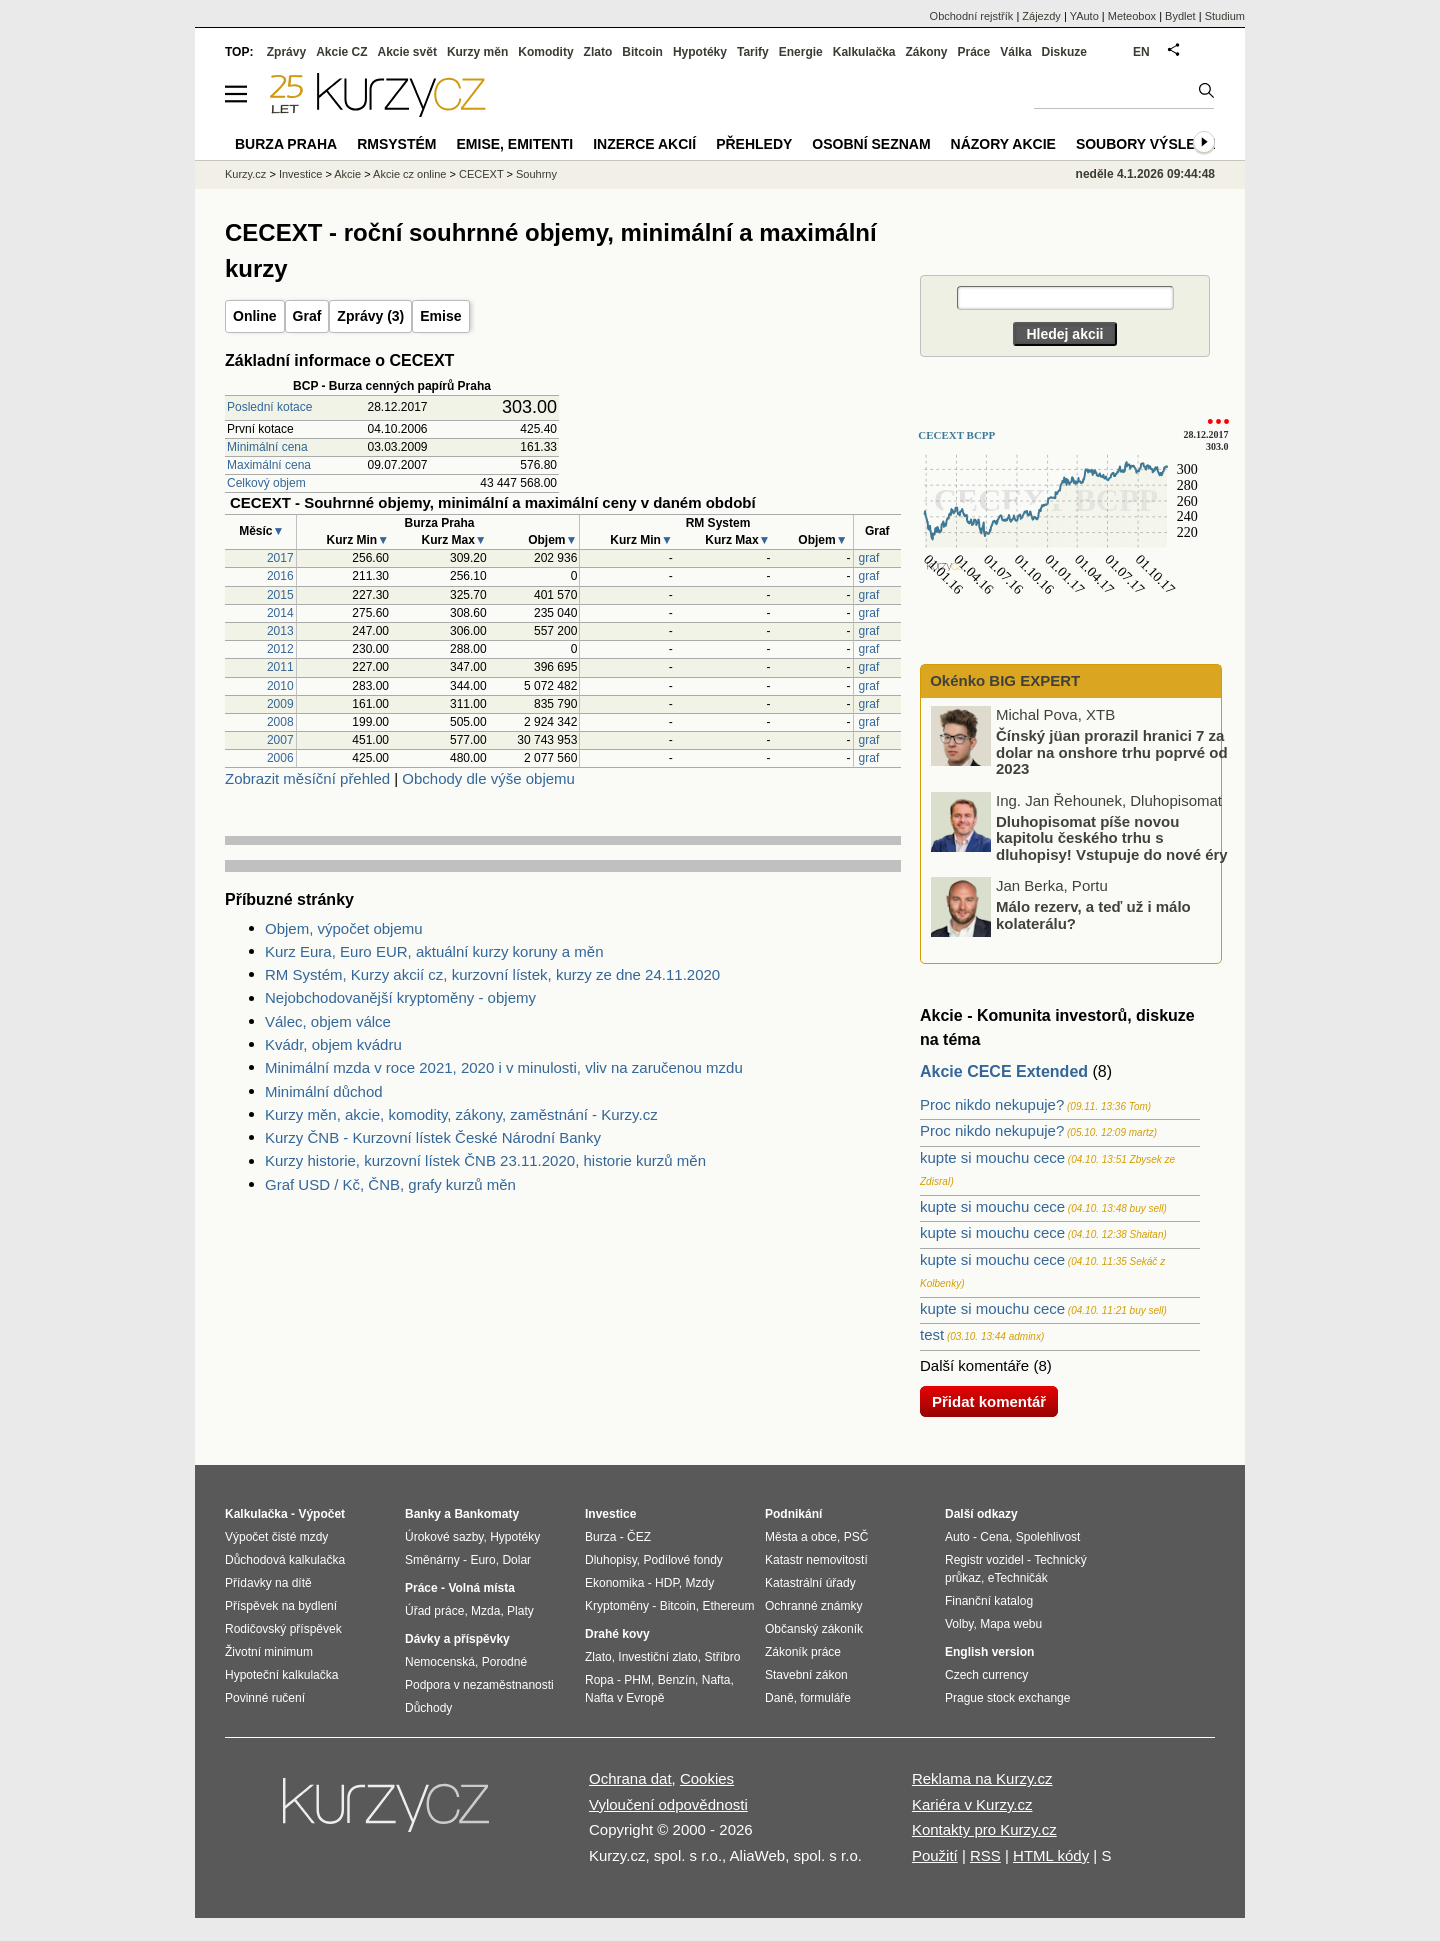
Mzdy (700, 1583)
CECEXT (481, 174)
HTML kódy (1051, 1855)
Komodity (545, 52)
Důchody (428, 1708)
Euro (482, 1560)
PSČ (856, 1537)
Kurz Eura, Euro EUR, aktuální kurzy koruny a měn (434, 951)
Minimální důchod (324, 1091)
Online (255, 316)
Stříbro (722, 1657)
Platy (520, 1611)
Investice (300, 174)
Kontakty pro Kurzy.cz (984, 1829)
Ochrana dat (630, 1778)
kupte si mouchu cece (992, 1157)
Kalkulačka (864, 52)
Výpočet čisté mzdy (276, 1537)
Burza (600, 1537)
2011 (280, 667)
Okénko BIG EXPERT (1003, 680)
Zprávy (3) (370, 316)
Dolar (516, 1560)
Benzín (676, 1680)
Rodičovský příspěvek (283, 1629)
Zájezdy (1041, 16)
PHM (637, 1680)
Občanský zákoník (814, 1629)
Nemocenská (440, 1662)
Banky (423, 1514)
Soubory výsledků (1151, 144)
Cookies (707, 1778)
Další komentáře (974, 1365)
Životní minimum (269, 1652)
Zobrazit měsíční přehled (307, 778)
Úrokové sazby (444, 1537)
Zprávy (286, 52)
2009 (280, 704)
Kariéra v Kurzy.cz (972, 1804)
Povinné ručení (265, 1698)
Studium (1225, 16)
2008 (280, 722)
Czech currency (986, 1675)
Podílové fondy (682, 1560)
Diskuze (1064, 52)
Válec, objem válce (328, 1021)
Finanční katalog (989, 1601)
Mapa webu (1011, 1624)
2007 (280, 740)
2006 (280, 758)
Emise (440, 316)
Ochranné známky (813, 1606)
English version (989, 1652)
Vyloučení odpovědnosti (668, 1804)
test (932, 1334)
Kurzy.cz (245, 174)
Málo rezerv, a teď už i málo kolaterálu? (1093, 915)
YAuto (1084, 16)
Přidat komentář (989, 1401)
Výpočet (321, 1514)
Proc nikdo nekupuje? (992, 1104)
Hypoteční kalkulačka (281, 1675)
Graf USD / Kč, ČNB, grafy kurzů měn (390, 1184)
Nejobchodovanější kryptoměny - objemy (400, 997)
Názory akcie (1003, 144)
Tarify (753, 52)
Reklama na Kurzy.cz (982, 1778)
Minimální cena (267, 447)
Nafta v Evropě (624, 1698)
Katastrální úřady (810, 1583)
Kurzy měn (477, 52)
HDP (667, 1583)
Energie (801, 52)
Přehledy (754, 144)
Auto (957, 1537)
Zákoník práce (803, 1652)
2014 (280, 613)
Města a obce (801, 1537)
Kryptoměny (617, 1606)
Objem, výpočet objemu (344, 928)
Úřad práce (434, 1611)
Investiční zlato (657, 1657)
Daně (779, 1698)
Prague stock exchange (1007, 1698)
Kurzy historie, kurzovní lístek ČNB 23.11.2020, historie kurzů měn (485, 1160)
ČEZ (639, 1537)
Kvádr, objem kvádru (333, 1044)
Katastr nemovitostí (816, 1560)
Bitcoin (642, 52)
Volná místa (481, 1588)
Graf (307, 316)
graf (869, 558)
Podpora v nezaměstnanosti (479, 1685)
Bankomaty (486, 1514)
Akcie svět (407, 52)
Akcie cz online (409, 174)
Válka (1015, 52)
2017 (280, 558)
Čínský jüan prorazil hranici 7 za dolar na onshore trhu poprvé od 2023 (1112, 752)
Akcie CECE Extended (1004, 1071)
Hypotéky (700, 52)
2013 (280, 631)
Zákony (926, 52)
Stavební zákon (806, 1675)
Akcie (347, 174)
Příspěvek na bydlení (281, 1606)
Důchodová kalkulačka (285, 1560)
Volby (959, 1624)
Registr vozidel (984, 1560)
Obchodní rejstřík (972, 16)
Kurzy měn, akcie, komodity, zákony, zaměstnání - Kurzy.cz (461, 1114)
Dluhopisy (611, 1560)
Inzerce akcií (644, 144)
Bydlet (1180, 16)
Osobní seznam (871, 144)
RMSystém (396, 144)
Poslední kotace (269, 407)
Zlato (598, 52)
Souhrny (536, 174)
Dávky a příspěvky (457, 1639)
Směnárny (432, 1560)
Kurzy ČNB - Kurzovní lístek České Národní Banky (433, 1137)
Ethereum (728, 1606)
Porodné (504, 1662)
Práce (974, 52)
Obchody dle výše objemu (488, 778)
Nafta (716, 1680)
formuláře (825, 1698)
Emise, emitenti (515, 144)
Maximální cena (269, 465)
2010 (280, 686)
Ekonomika (614, 1583)
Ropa (599, 1680)
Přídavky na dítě (268, 1583)
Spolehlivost (1048, 1537)
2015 (280, 595)
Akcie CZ (341, 52)
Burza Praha (286, 144)
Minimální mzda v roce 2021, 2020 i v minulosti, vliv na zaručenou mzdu (504, 1067)
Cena (994, 1537)
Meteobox (1132, 16)
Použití (935, 1855)
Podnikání (793, 1514)
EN (1141, 52)
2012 (280, 649)
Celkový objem (266, 483)
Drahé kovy (617, 1634)
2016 (280, 576)
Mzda (485, 1611)
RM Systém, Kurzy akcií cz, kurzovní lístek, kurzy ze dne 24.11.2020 (492, 974)
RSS (985, 1855)
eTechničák (1018, 1578)
